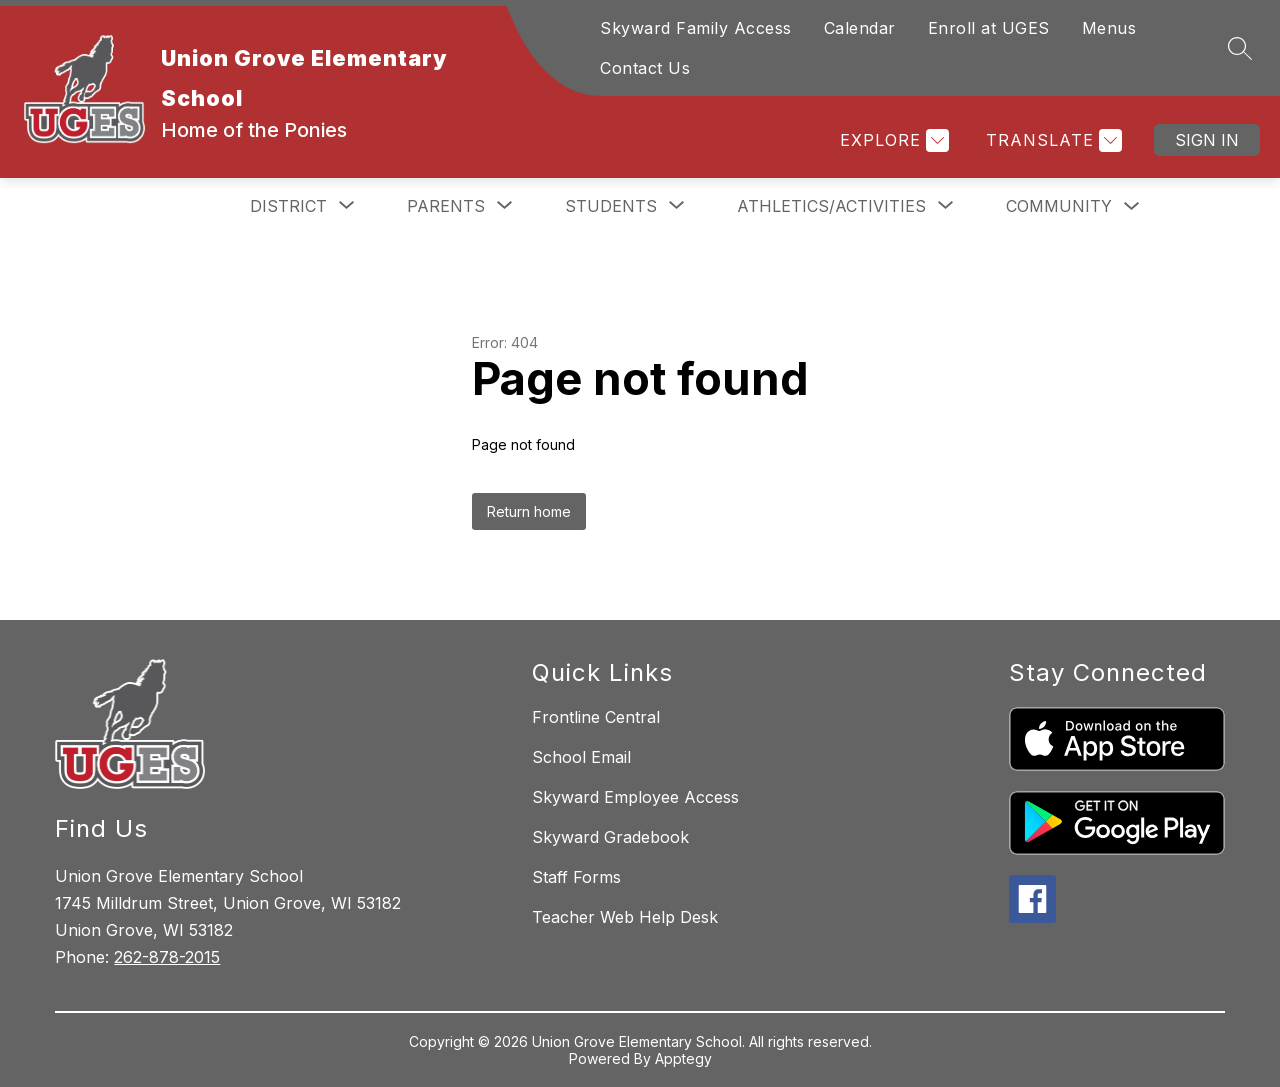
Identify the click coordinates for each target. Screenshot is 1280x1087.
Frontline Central (596, 717)
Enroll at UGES (989, 28)
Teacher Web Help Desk (625, 917)
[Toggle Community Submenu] (1132, 206)
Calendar (860, 28)
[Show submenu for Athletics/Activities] (831, 206)
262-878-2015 (167, 957)
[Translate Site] (1051, 140)
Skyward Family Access (696, 28)
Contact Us (645, 68)
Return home (529, 511)
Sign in (1207, 140)
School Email (581, 757)
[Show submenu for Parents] (446, 206)
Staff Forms (576, 877)
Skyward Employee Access (635, 797)
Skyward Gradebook (610, 837)
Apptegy (683, 1058)
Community (1059, 206)
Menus (1109, 28)
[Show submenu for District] (288, 206)
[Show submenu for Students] (611, 206)
